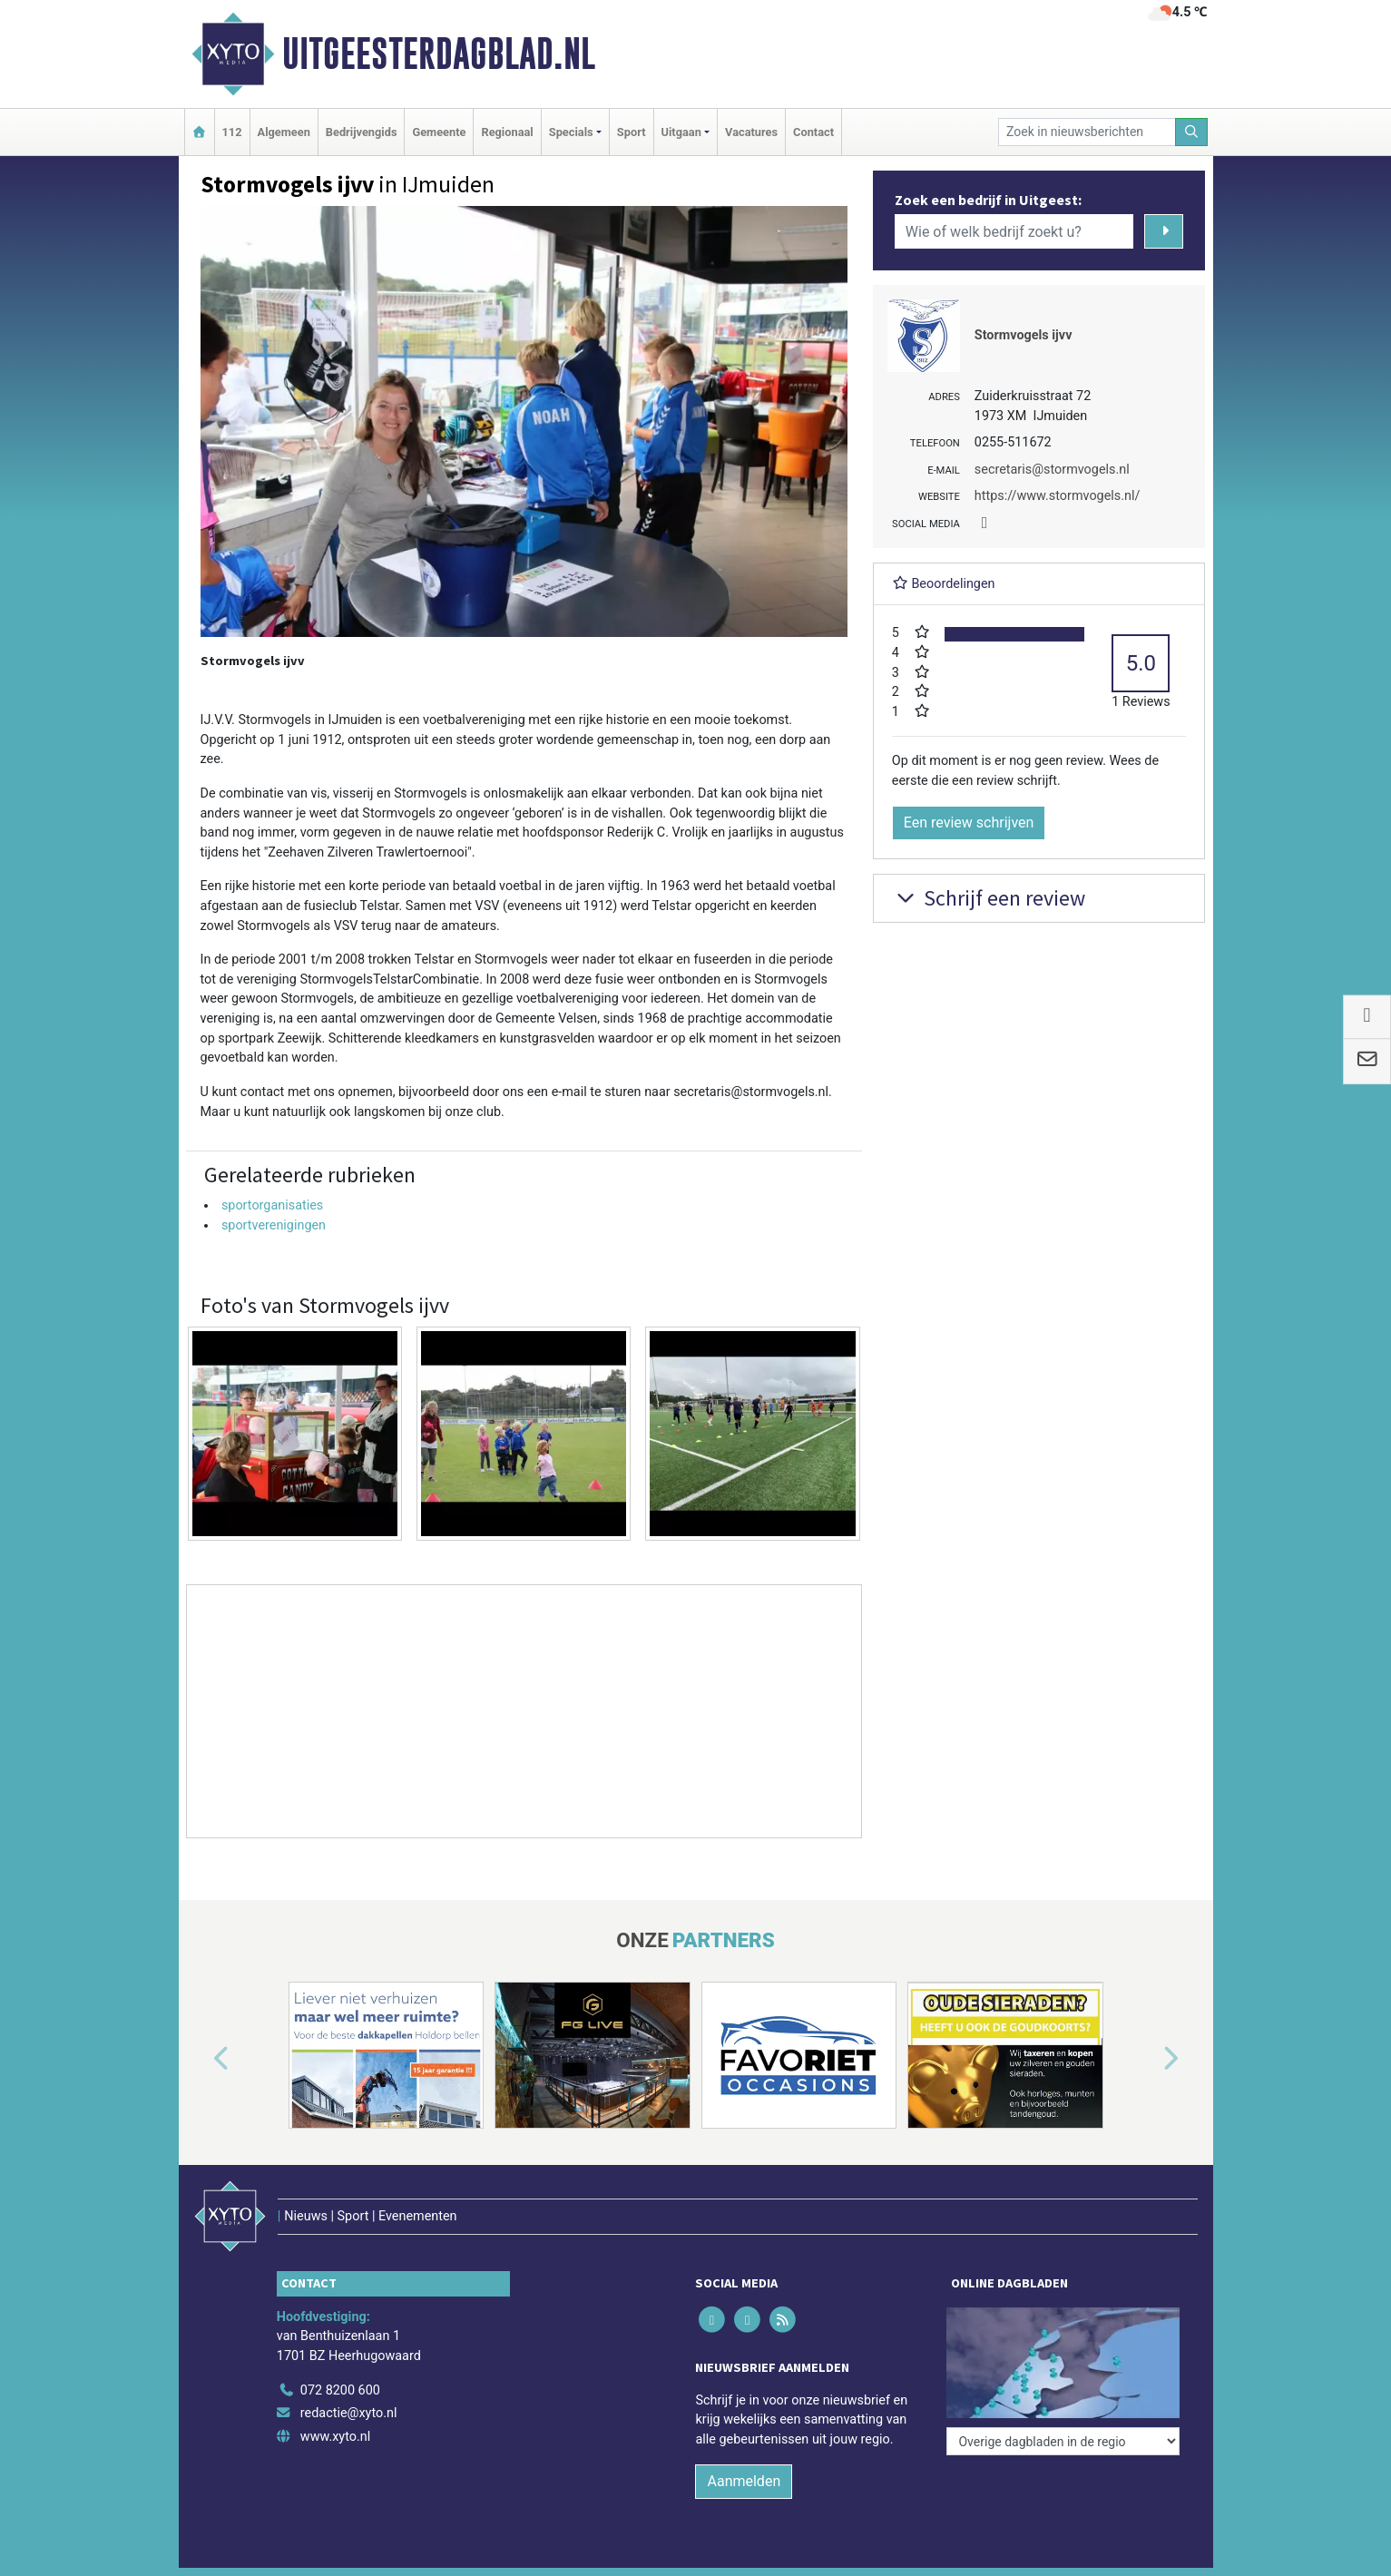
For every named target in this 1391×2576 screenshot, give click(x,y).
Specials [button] (571, 132)
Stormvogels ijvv (1024, 335)
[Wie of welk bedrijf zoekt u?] (1014, 231)
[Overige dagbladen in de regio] (1063, 2441)
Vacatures (751, 132)
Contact (813, 132)
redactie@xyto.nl (348, 2413)
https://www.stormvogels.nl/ (1058, 496)
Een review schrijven (969, 822)
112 (232, 132)
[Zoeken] (1191, 132)
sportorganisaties (272, 1205)
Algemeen (284, 132)
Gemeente (438, 132)
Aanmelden (743, 2481)
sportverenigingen (273, 1225)
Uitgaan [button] (681, 132)
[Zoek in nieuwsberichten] (1087, 132)
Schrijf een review (988, 898)
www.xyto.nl (335, 2436)
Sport (631, 132)
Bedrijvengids (361, 132)
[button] (200, 2059)
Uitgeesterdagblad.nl (438, 53)
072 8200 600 (340, 2390)
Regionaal (507, 132)
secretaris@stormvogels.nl (1052, 469)
